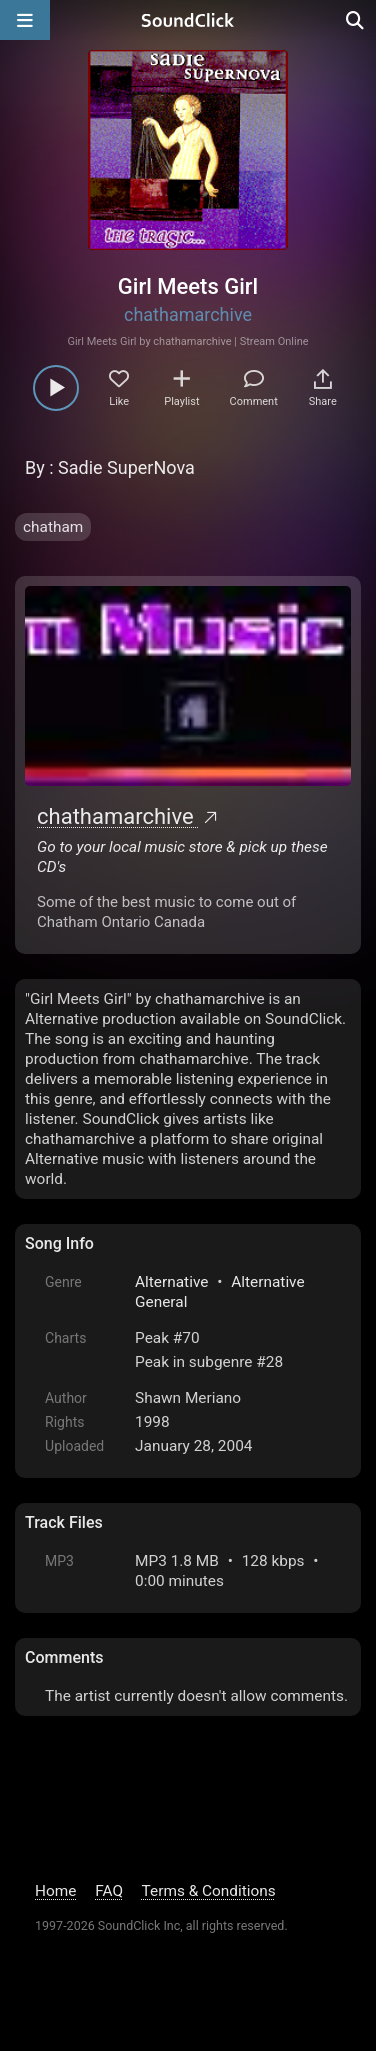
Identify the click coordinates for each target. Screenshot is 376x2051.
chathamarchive (188, 314)
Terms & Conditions (209, 1891)
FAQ (109, 1891)
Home (55, 1891)
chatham (53, 527)
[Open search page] (356, 20)
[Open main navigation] (25, 20)
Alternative (171, 1282)
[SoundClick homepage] (188, 20)
